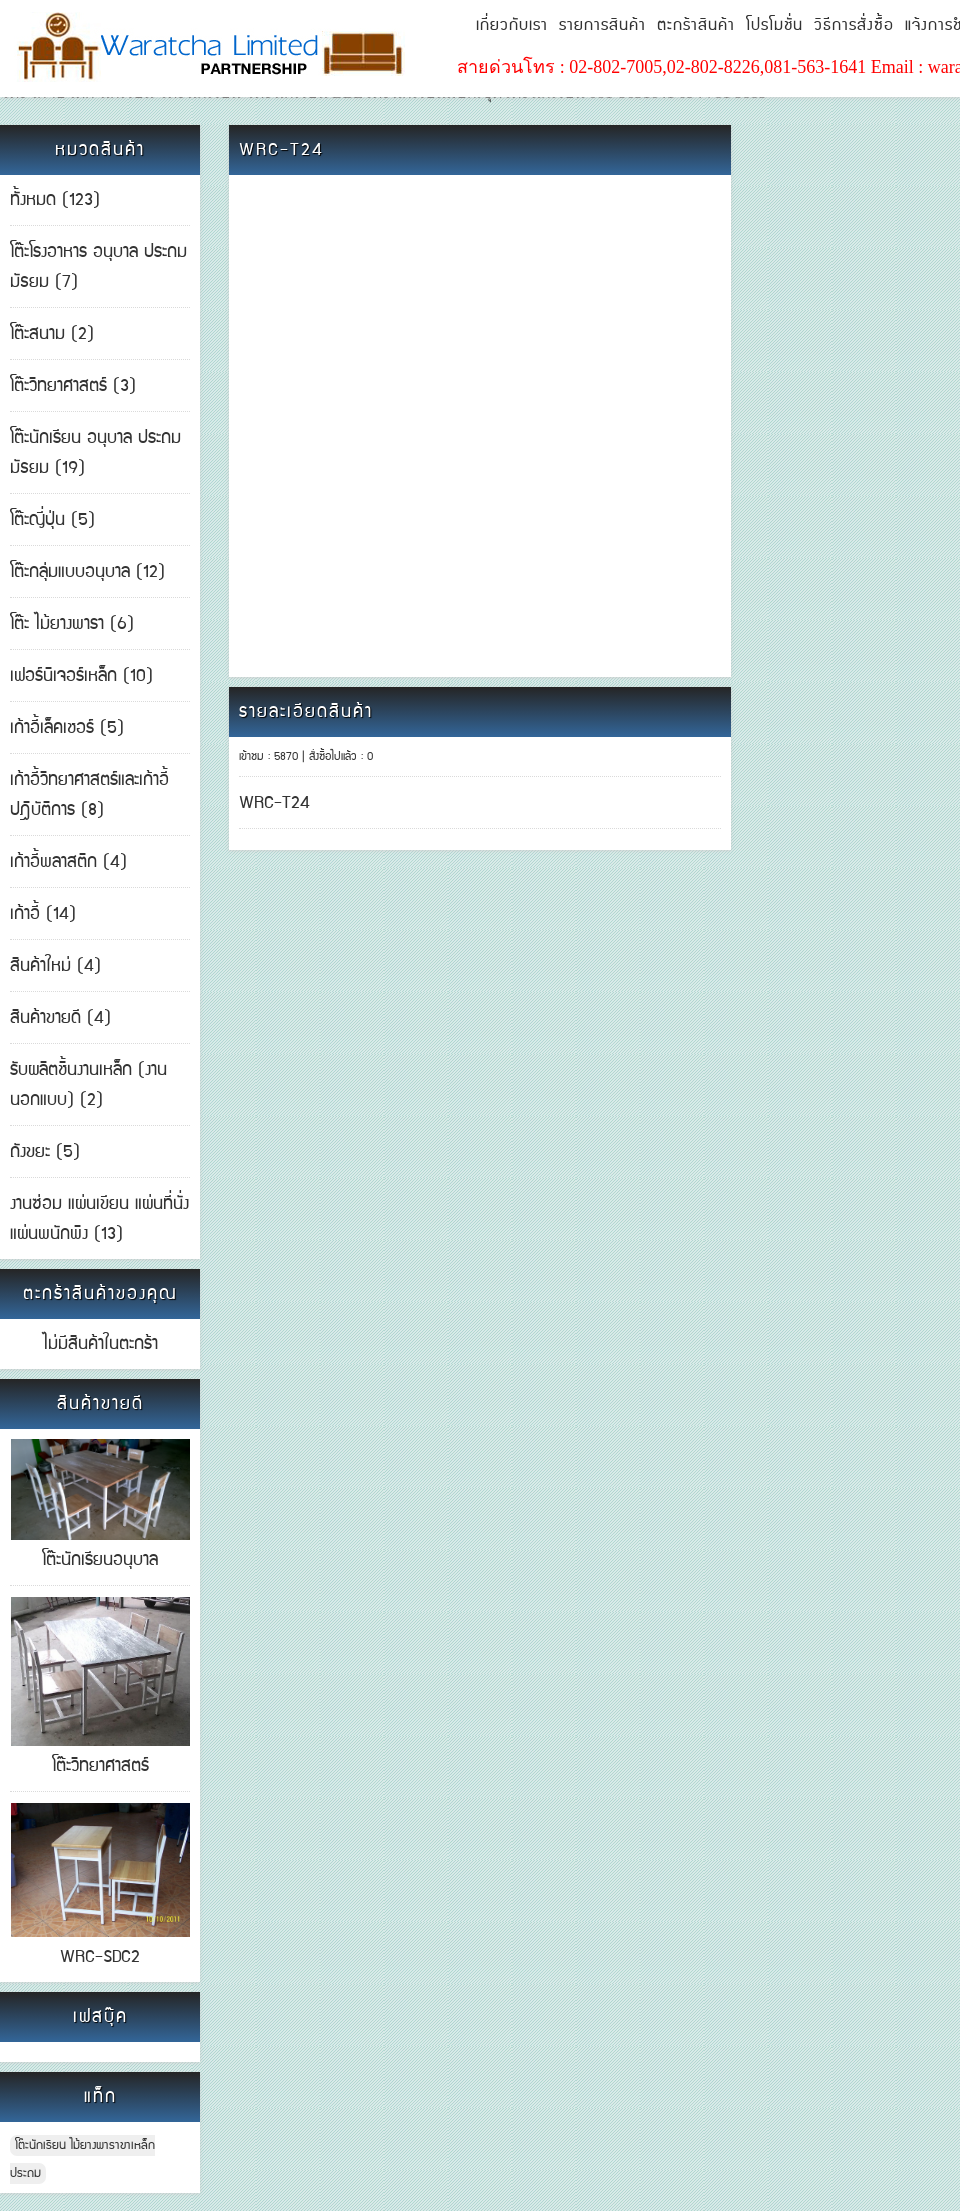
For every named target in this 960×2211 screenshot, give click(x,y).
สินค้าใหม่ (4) (55, 966)
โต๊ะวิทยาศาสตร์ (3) (73, 386)
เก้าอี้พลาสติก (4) (68, 862)
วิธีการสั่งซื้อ (854, 25)
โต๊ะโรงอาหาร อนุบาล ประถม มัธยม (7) (98, 267)
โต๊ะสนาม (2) (52, 334)
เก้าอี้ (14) (43, 914)
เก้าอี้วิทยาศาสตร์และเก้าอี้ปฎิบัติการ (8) (89, 795)
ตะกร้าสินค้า (696, 25)
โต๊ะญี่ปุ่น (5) (52, 520)
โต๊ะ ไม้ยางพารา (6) (72, 624)
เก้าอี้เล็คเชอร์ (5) (67, 728)
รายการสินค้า (602, 25)
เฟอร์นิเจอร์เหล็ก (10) (81, 676)
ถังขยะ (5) (45, 1152)
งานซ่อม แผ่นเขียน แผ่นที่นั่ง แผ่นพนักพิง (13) (99, 1219)
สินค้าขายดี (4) (60, 1018)
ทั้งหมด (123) (55, 200)
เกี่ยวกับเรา (512, 25)
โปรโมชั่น (774, 25)
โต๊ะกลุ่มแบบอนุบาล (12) (87, 572)
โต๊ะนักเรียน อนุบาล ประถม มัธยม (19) (95, 453)
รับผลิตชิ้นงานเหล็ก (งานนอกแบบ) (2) (88, 1085)
